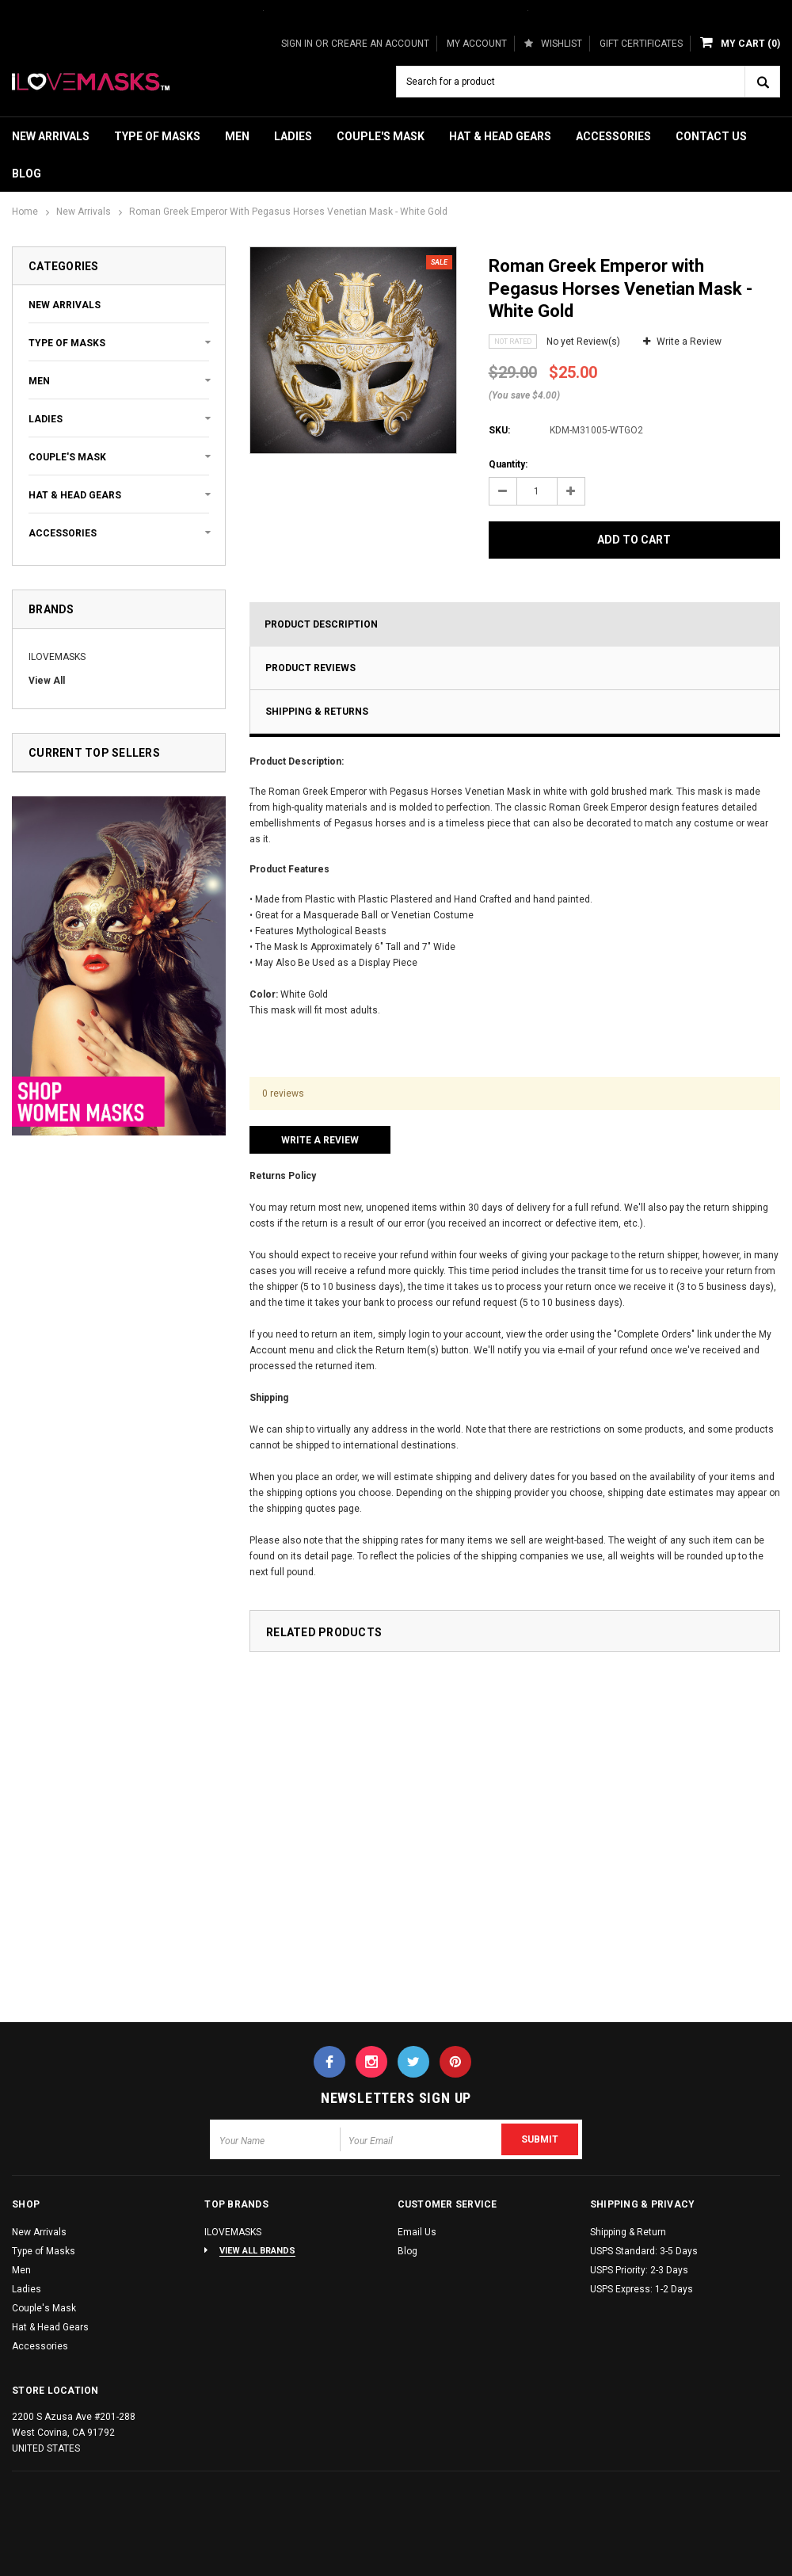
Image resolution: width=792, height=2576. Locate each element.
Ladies (293, 136)
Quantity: (508, 464)
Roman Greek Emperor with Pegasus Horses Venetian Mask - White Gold (288, 211)
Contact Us (711, 136)
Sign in (297, 43)
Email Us (417, 2232)
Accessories (613, 136)
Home (25, 211)
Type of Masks (157, 136)
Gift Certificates (641, 43)
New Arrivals (50, 136)
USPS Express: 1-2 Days (641, 2289)
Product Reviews (310, 668)
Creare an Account (380, 43)
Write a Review (689, 341)
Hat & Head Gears (500, 136)
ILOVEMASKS (57, 656)
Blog (26, 173)
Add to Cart (634, 539)
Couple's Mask (381, 136)
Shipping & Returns (316, 711)
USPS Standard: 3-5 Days (644, 2251)
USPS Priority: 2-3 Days (639, 2270)
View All (47, 680)
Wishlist (553, 43)
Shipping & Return (628, 2232)
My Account (477, 43)
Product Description (321, 624)
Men (237, 136)
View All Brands (257, 2251)
